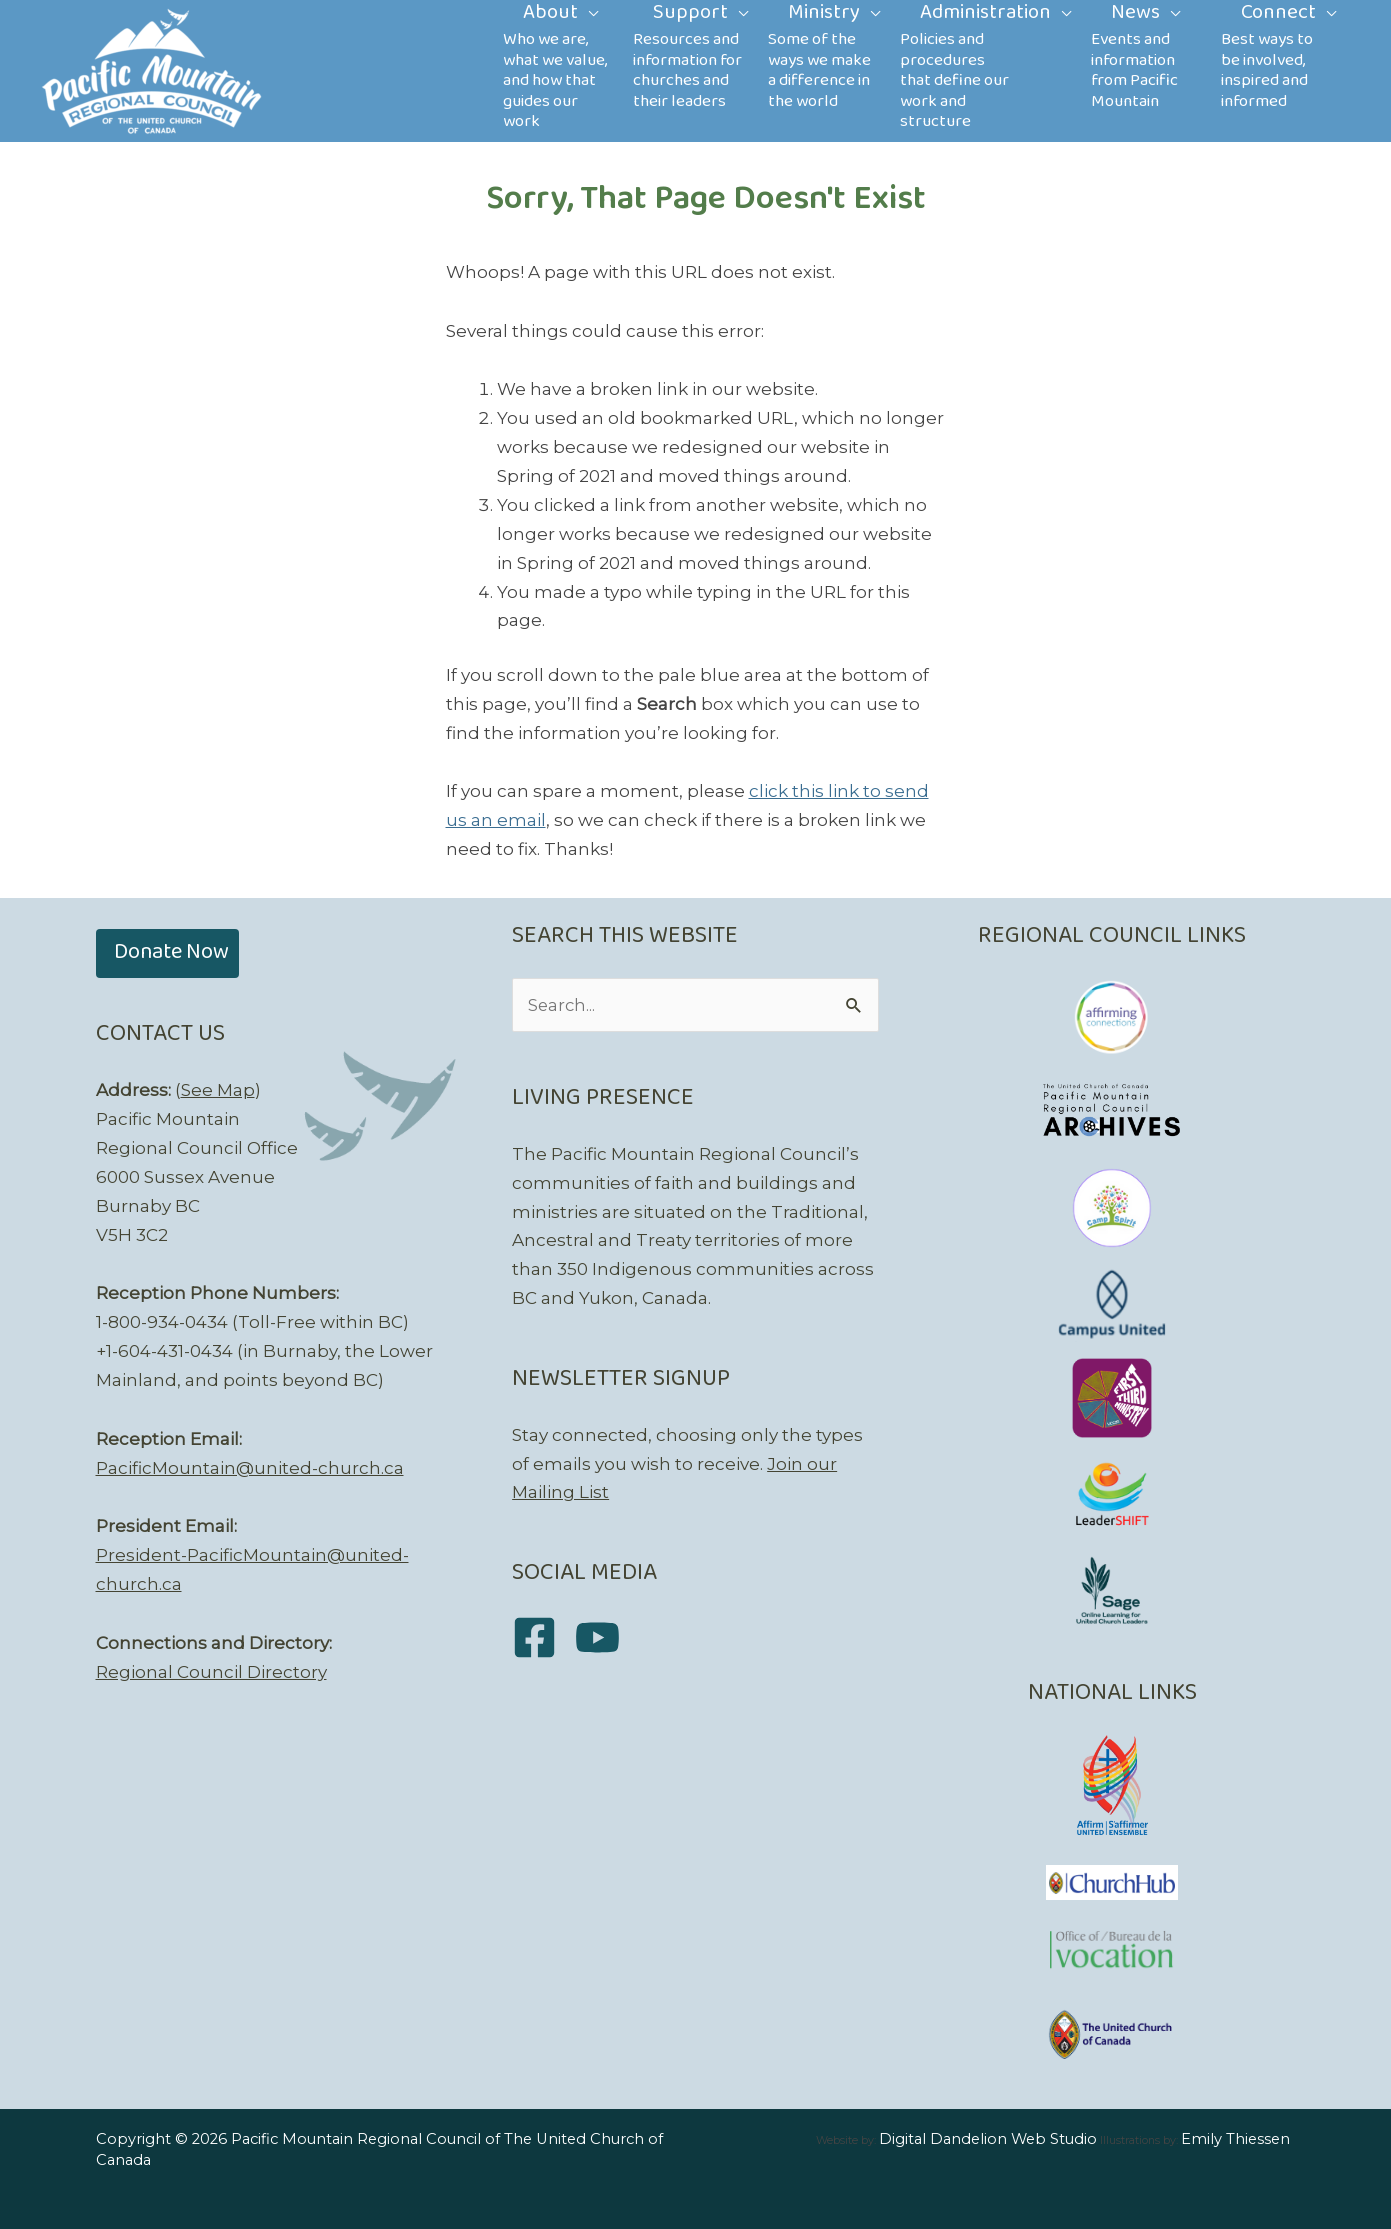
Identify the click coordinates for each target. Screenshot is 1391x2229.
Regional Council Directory (211, 1672)
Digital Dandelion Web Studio (988, 2139)
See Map (218, 1090)
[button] (167, 953)
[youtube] (604, 1638)
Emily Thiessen (1235, 2139)
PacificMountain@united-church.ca (250, 1468)
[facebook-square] (541, 1638)
